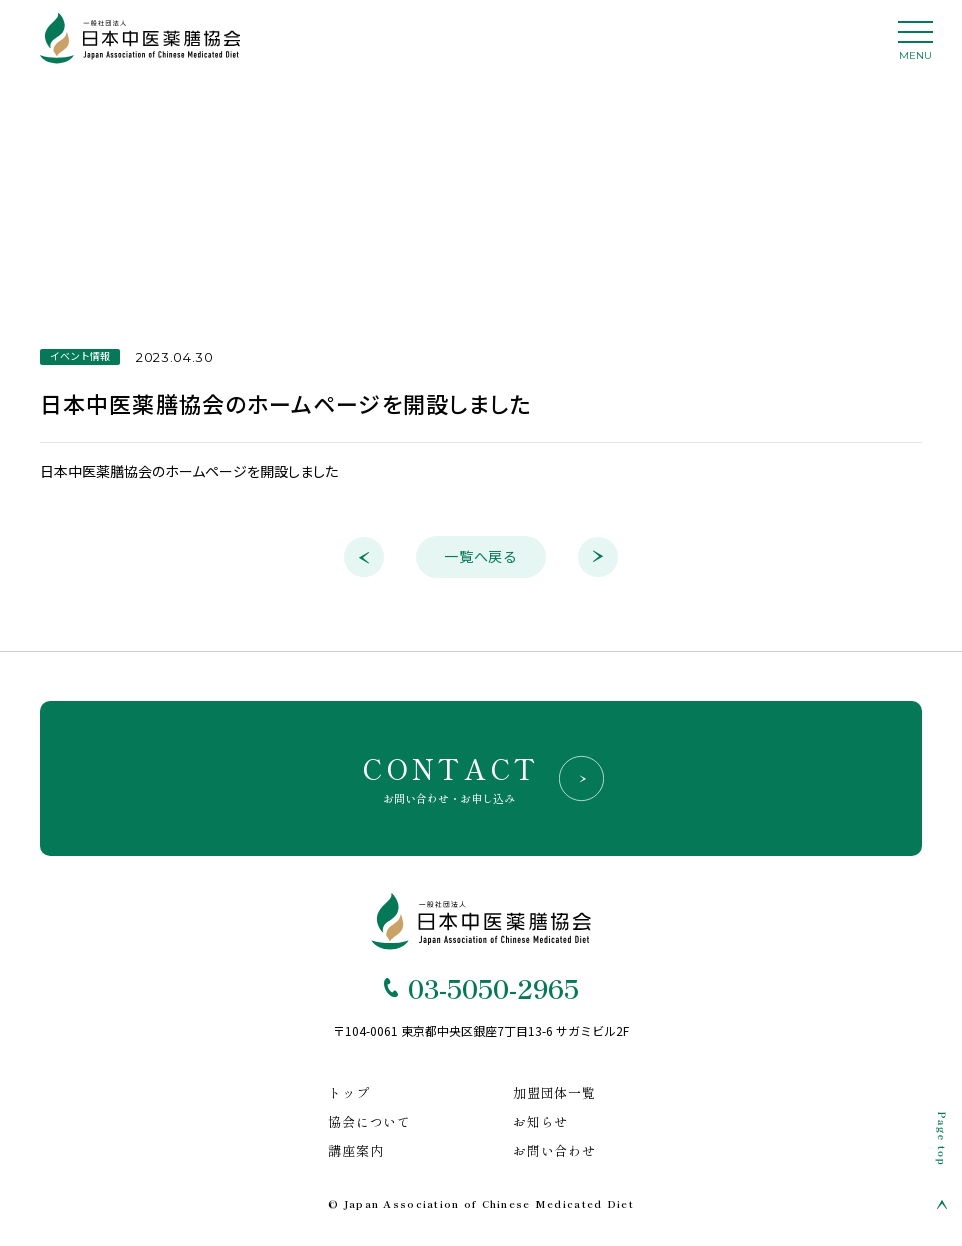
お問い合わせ (554, 1150)
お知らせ (540, 1121)
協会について (369, 1121)
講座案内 (355, 1150)
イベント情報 (80, 356)
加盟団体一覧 (554, 1092)
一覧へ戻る (481, 557)
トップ (348, 1092)
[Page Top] (941, 1160)
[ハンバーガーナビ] (904, 45)
